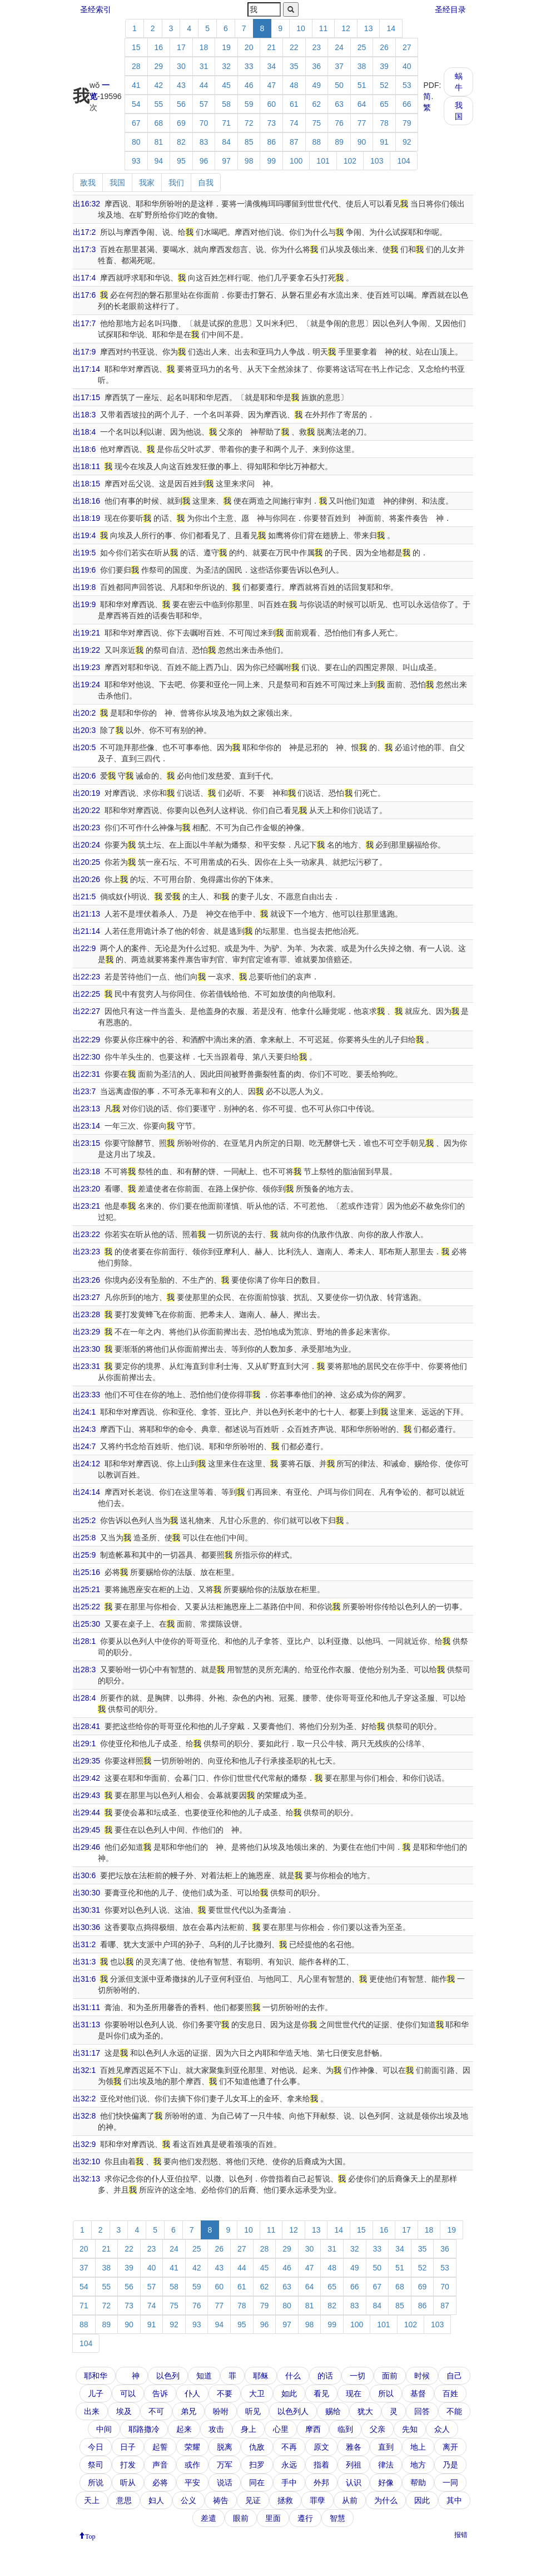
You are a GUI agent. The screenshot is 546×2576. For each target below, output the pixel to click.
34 (271, 66)
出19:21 (86, 632)
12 (345, 28)
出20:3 (84, 730)
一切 (357, 2375)
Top (90, 2535)
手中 (289, 2482)
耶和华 (95, 2375)
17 (181, 47)
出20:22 (86, 810)
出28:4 (84, 1697)
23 (316, 47)
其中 (454, 2500)
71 (226, 123)
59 (249, 104)
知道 (204, 2375)
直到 (386, 2446)
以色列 (168, 2375)
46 (249, 85)
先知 (410, 2429)
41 (136, 85)
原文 (321, 2446)
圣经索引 (95, 9)
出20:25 (86, 862)
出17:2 (84, 232)
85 (249, 141)
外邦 (321, 2482)
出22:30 (86, 1056)
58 (226, 104)
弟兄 (188, 2411)
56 (181, 104)
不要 (224, 2393)
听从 (128, 2482)
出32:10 (86, 2161)
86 (271, 141)
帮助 (418, 2482)
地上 (418, 2446)
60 (271, 104)
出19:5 (84, 552)
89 (339, 141)
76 (339, 123)
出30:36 (86, 1927)
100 (296, 160)
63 (339, 104)
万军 (224, 2464)
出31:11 (86, 2007)
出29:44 (86, 1812)
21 (271, 47)
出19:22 (86, 650)
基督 (418, 2393)
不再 (289, 2446)
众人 (442, 2429)
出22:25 (86, 993)
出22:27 (86, 1011)
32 (226, 66)
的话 (325, 2375)
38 (362, 66)
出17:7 (84, 323)
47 (271, 85)
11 (323, 28)
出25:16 (86, 1572)
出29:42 (86, 1778)
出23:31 (86, 1366)
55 (159, 104)
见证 (253, 2500)
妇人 (156, 2500)
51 (362, 85)
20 (249, 47)
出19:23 (86, 667)
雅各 (353, 2446)
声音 (160, 2464)
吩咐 (221, 2411)
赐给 (333, 2411)
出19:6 (84, 569)
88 (316, 141)
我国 (459, 111)
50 (339, 85)
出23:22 (86, 1234)
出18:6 (84, 449)
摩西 (313, 2429)
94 (159, 160)
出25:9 (84, 1554)
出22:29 (86, 1039)
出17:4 (84, 277)
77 (362, 123)
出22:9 (84, 948)
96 (204, 160)
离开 (450, 2446)
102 (350, 160)
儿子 (95, 2393)
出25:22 (86, 1606)
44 (204, 85)
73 (271, 123)
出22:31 (86, 1074)
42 (159, 85)
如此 (289, 2393)
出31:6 (84, 1978)
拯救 (285, 2500)
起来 (184, 2429)
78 (384, 123)
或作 (192, 2464)
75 (316, 123)
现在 (353, 2393)
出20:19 (86, 793)
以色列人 (293, 2411)
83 (204, 141)
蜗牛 (459, 82)
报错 (461, 2535)
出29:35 (86, 1760)
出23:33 (86, 1394)
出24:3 (84, 1429)
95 (181, 160)
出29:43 (86, 1795)
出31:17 (86, 2052)
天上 (92, 2500)
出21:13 (86, 913)
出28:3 (84, 1669)
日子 (128, 2446)
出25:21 (86, 1589)
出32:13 (86, 2178)
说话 (224, 2482)
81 (159, 141)
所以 (386, 2393)
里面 (273, 2518)
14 (390, 28)
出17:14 (86, 369)
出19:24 (86, 684)
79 (407, 123)
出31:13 (86, 2024)
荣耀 (192, 2446)
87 (294, 141)
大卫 (257, 2393)
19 (226, 47)
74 (294, 123)
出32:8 (84, 2115)
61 (294, 104)
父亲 (377, 2429)
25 (362, 47)
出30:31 (86, 1909)
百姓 (450, 2393)
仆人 (192, 2393)
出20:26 (86, 879)
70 (204, 123)
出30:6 (84, 1875)
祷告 (221, 2500)
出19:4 (84, 535)
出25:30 (86, 1623)
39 (384, 66)
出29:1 (84, 1743)
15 (136, 47)
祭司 (95, 2464)
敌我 (88, 182)
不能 (454, 2411)
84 (226, 141)
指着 (321, 2464)
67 (136, 123)
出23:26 (86, 1279)
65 (384, 104)
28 (136, 66)
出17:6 (84, 294)
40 (407, 66)
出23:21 (86, 1205)
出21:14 (86, 931)
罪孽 (317, 2500)
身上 (248, 2429)
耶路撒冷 (144, 2429)
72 (249, 123)
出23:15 (86, 1143)
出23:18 (86, 1171)
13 (368, 28)
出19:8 (84, 587)
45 (226, 85)
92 (407, 141)
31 (204, 66)
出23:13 (86, 1108)
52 (384, 85)
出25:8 (84, 1537)
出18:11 (86, 466)
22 (294, 47)
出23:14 (86, 1125)
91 (384, 141)
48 (294, 85)
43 (181, 85)
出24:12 (86, 1463)
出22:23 (86, 976)
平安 (192, 2482)
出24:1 (84, 1411)
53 (407, 85)
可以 (128, 2393)
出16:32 (86, 203)
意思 (124, 2500)
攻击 (216, 2429)
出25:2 (84, 1520)
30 (181, 66)
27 (407, 47)
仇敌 (257, 2446)
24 (339, 47)
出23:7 (84, 1091)
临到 (345, 2429)
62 (316, 104)
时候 (422, 2375)
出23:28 (86, 1314)
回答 (422, 2411)
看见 (321, 2393)
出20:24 (86, 844)
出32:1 (84, 2070)
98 (249, 160)
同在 (257, 2482)
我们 (176, 182)
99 (271, 160)
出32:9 (84, 2144)
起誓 (160, 2446)
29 (159, 66)
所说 (95, 2482)
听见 (253, 2411)
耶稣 (261, 2375)
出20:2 (84, 712)
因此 (422, 2500)
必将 (160, 2482)
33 (249, 66)
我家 (147, 182)
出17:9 (84, 351)
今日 (95, 2446)
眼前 (241, 2518)
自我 (206, 182)
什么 (293, 2375)
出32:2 (84, 2098)
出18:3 (84, 414)
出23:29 (86, 1331)
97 (226, 160)
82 (181, 141)
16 (159, 47)
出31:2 (84, 1944)
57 (204, 104)
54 (136, 104)
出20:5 (84, 747)
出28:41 (86, 1726)
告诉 (160, 2393)
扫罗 (257, 2464)
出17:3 (84, 249)
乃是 (450, 2464)
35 (294, 66)
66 (407, 104)
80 (136, 141)
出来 (92, 2411)
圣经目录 (450, 9)
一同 (450, 2482)
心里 (281, 2429)
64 (362, 104)
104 (403, 160)
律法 (386, 2464)
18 (204, 47)
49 (316, 85)
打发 (128, 2464)
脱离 (224, 2446)
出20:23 (86, 827)
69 (181, 123)
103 (376, 160)
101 (322, 160)
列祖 (353, 2464)
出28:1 (84, 1641)
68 (159, 123)
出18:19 (86, 518)
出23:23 (86, 1251)
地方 (418, 2464)
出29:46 (86, 1847)
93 (136, 160)
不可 (156, 2411)
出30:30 (86, 1892)
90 (362, 141)
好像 (386, 2482)
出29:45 (86, 1829)
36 (316, 66)
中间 (104, 2429)
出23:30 (86, 1348)
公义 (188, 2500)
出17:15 (86, 397)
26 (384, 47)
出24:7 (84, 1446)
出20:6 (84, 775)
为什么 (386, 2500)
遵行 (305, 2518)
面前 (390, 2375)
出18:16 (86, 500)
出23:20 (86, 1188)
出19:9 (84, 604)
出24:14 (86, 1492)
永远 (289, 2464)
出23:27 (86, 1297)
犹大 (365, 2411)
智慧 (337, 2518)
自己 (454, 2375)
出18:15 (86, 483)
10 (300, 28)
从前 (350, 2500)
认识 (353, 2482)
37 (339, 66)
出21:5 (84, 896)
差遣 (208, 2518)
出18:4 (84, 431)
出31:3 (84, 1961)
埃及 (124, 2411)
